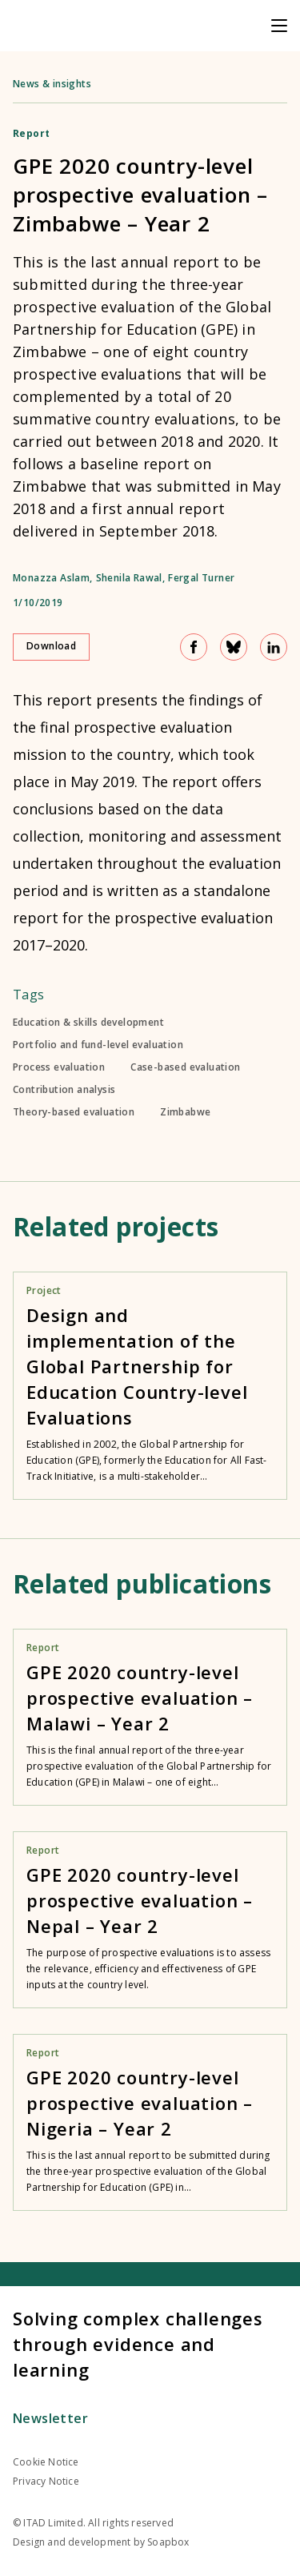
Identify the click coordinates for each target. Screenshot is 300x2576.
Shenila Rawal (129, 578)
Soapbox (168, 2542)
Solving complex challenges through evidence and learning (138, 2343)
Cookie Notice (46, 2462)
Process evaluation (59, 1067)
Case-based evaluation (185, 1067)
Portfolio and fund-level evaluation (98, 1045)
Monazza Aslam (51, 578)
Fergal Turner (201, 578)
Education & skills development (88, 1022)
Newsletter (50, 2418)
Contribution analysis (64, 1090)
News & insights (52, 83)
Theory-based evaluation (73, 1112)
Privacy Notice (46, 2481)
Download (51, 646)
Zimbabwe (185, 1112)
